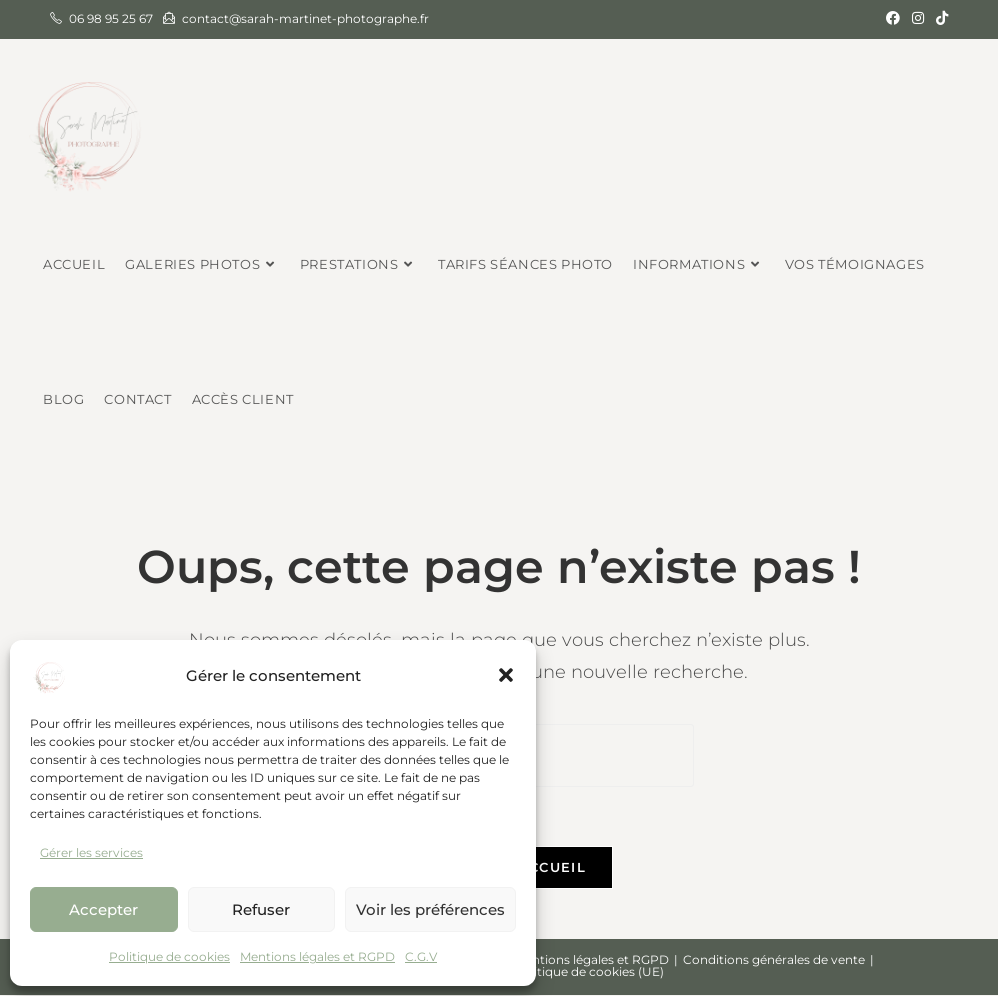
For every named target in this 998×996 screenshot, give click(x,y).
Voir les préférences (430, 909)
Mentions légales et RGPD (317, 956)
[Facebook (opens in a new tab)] (893, 19)
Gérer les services (91, 852)
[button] (506, 675)
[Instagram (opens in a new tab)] (918, 19)
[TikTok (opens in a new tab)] (939, 19)
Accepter (103, 909)
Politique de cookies (169, 956)
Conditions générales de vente (774, 960)
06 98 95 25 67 (111, 18)
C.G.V (421, 956)
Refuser (261, 909)
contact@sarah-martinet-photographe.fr (305, 18)
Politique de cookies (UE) (589, 972)
